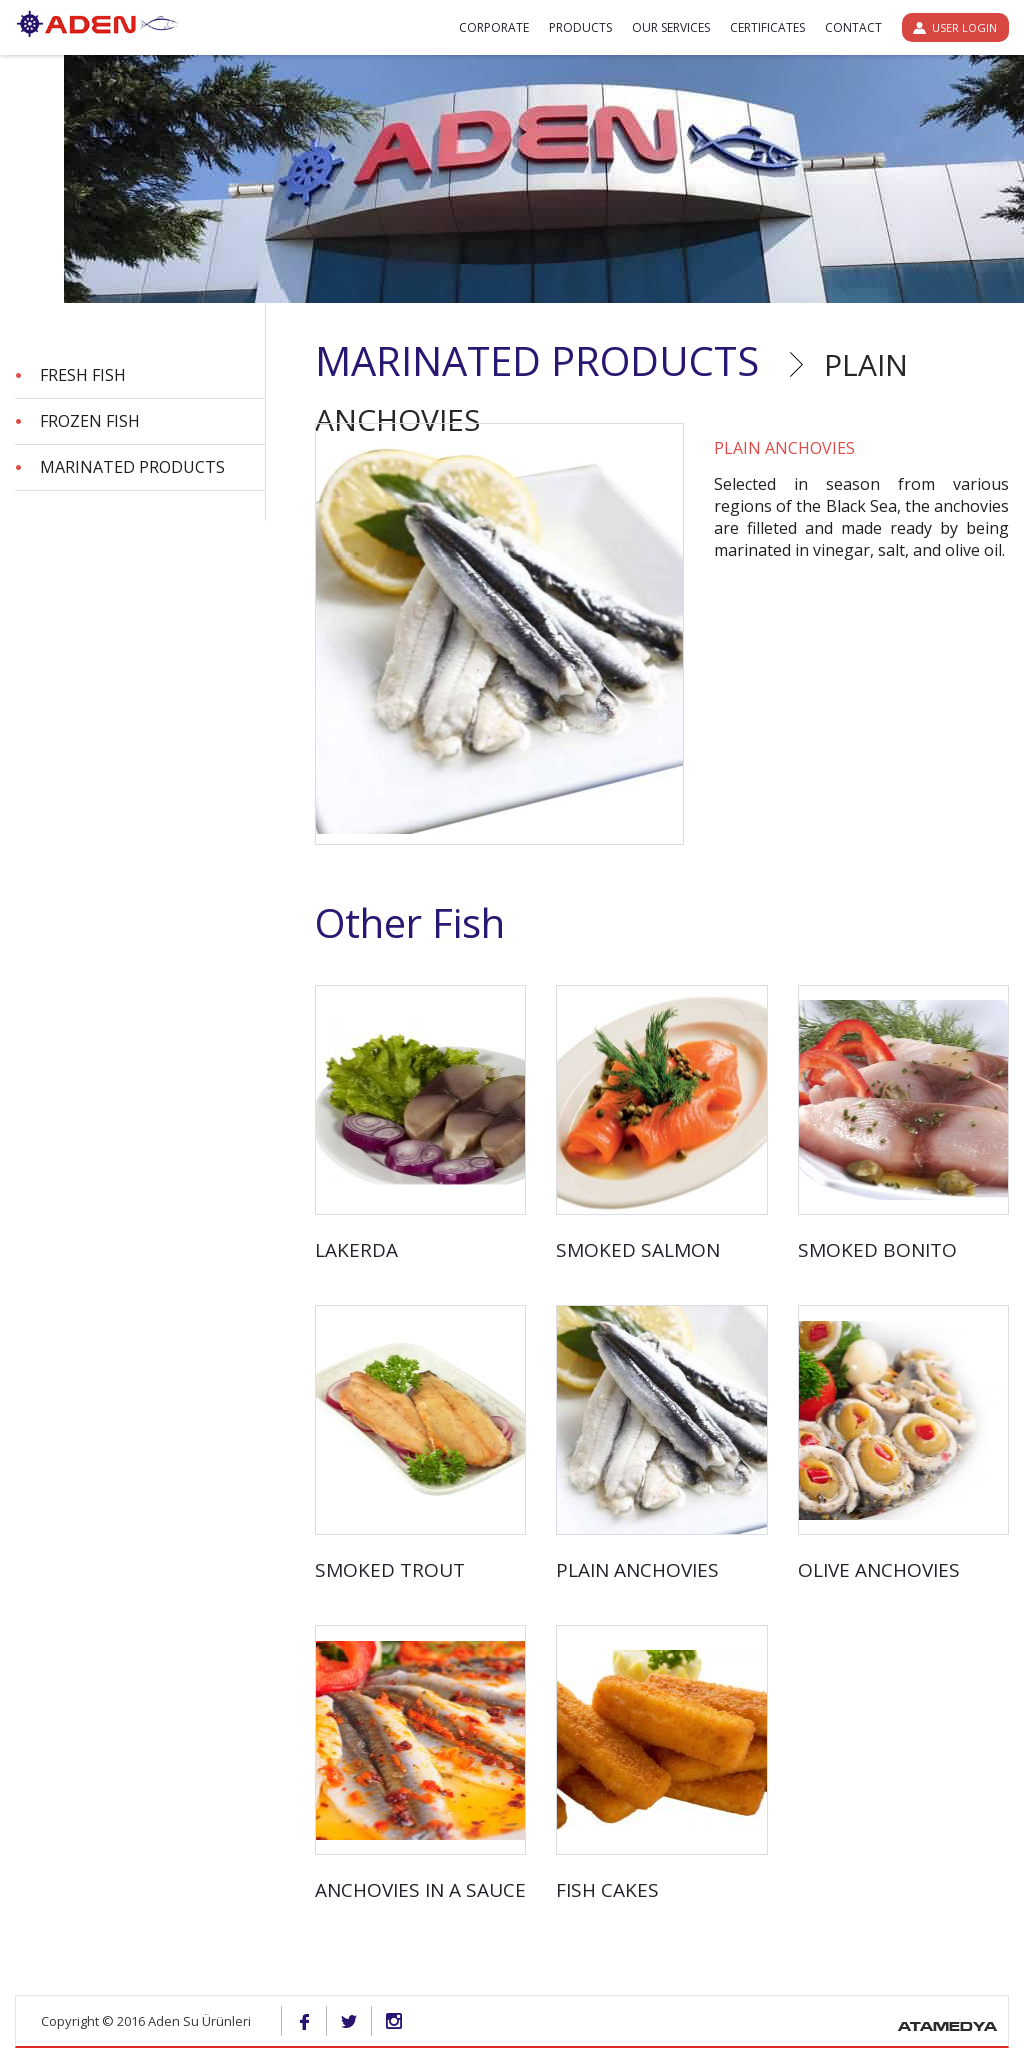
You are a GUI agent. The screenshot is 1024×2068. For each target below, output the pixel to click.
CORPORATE (494, 27)
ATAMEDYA (947, 2028)
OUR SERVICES (671, 27)
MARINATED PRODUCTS (132, 467)
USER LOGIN (964, 27)
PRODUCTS (580, 27)
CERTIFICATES (767, 27)
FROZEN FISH (90, 421)
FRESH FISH (83, 375)
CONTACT (853, 27)
